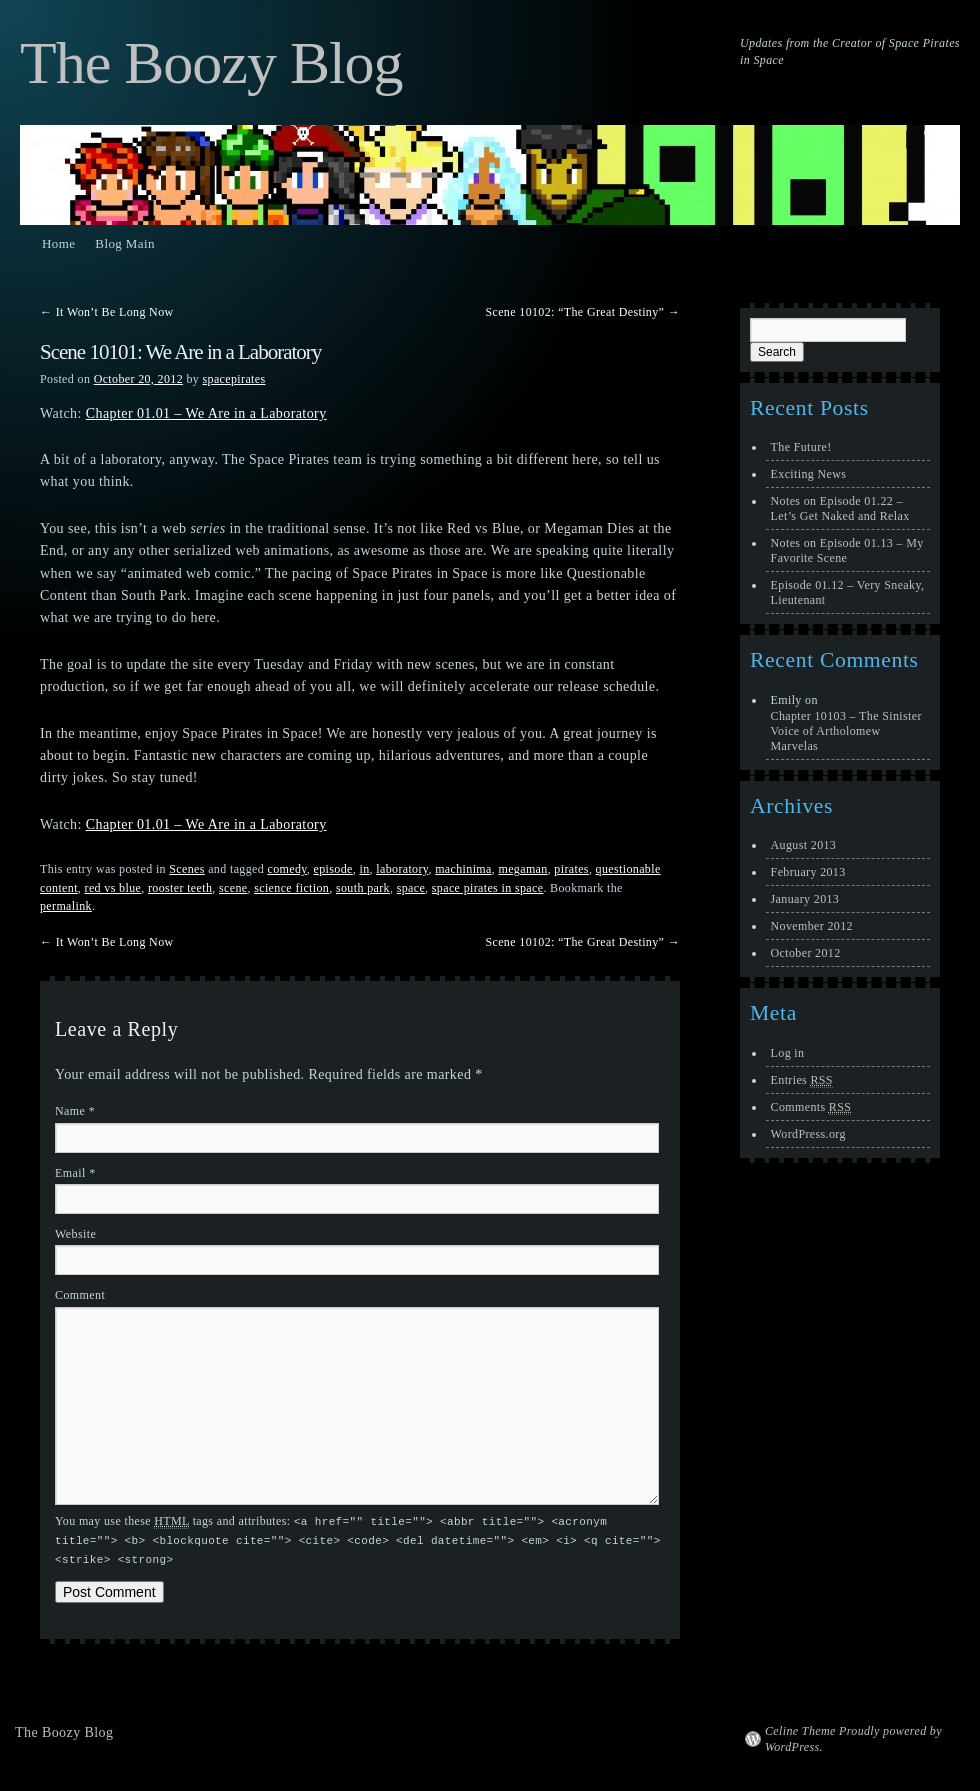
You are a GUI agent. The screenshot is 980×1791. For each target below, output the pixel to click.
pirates (571, 869)
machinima (463, 869)
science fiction (291, 888)
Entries (802, 1080)
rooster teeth (180, 888)
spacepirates (234, 379)
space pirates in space (488, 888)
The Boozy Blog (211, 63)
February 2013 (808, 872)
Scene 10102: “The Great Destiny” (582, 312)
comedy (286, 869)
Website (75, 1234)
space (411, 888)
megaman (522, 869)
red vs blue (113, 888)
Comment (80, 1295)
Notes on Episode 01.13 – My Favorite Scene (847, 550)
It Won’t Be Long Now (107, 312)
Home (58, 243)
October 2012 (806, 953)
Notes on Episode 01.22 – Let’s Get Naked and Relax (840, 508)
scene (233, 888)
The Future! (801, 447)
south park (363, 888)
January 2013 (805, 899)
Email (75, 1173)
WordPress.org (808, 1134)
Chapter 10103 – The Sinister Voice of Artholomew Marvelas (846, 731)
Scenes (186, 869)
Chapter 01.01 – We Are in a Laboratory (206, 413)
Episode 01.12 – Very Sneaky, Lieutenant (848, 592)
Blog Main (124, 243)
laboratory (402, 869)
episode (333, 869)
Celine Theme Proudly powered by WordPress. (853, 1736)
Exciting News (809, 474)
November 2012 (812, 926)
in (364, 869)
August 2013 (804, 845)
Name (75, 1111)
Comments (811, 1107)
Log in (788, 1053)
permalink (66, 906)
